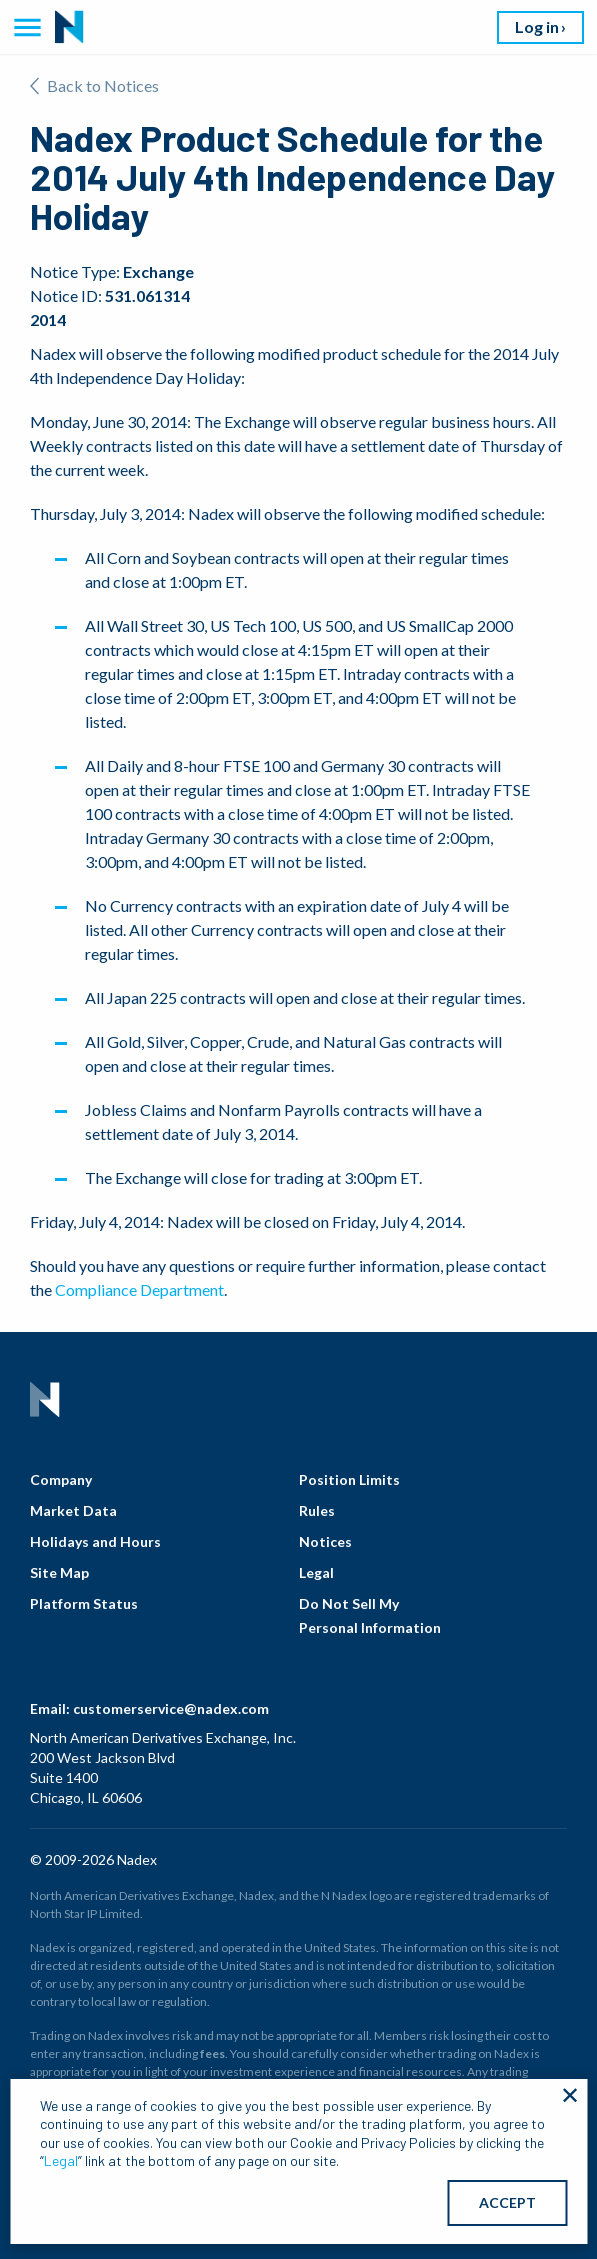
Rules (317, 1510)
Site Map (59, 1572)
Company (61, 1479)
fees (212, 2053)
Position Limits (349, 1479)
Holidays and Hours (95, 1541)
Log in (537, 26)
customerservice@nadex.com (171, 1708)
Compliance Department (139, 1289)
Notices (325, 1541)
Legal (316, 1572)
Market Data (73, 1510)
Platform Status (84, 1603)
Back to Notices (94, 85)
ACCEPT (507, 2202)
